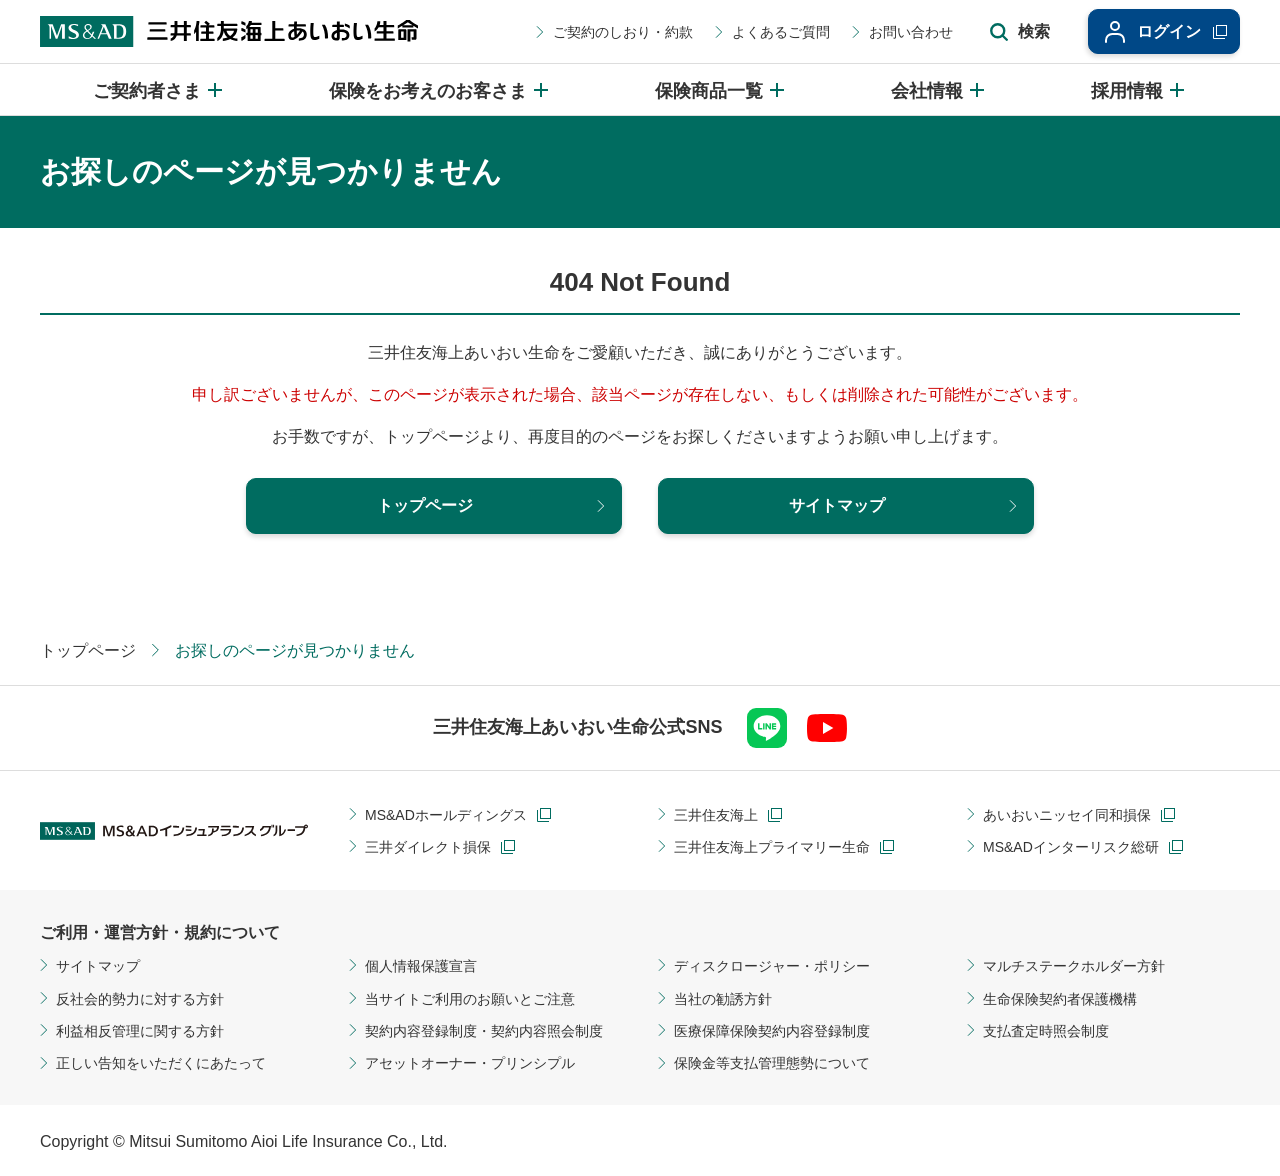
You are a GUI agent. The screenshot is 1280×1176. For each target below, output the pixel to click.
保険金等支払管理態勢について (772, 1063)
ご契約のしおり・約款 (623, 32)
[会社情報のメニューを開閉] (939, 89)
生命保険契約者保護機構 (1060, 999)
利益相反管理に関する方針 (140, 1031)
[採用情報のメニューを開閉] (1139, 89)
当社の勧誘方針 (723, 999)
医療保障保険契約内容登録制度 (772, 1031)
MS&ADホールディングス (446, 815)
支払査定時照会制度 (1046, 1031)
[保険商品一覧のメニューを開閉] (721, 89)
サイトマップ (98, 966)
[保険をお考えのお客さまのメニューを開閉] (440, 89)
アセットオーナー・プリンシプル (470, 1063)
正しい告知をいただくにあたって (161, 1063)
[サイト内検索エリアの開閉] (1020, 32)
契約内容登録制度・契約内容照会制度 (484, 1031)
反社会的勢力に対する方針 (140, 999)
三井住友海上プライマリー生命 (772, 847)
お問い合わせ (911, 32)
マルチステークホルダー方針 (1074, 966)
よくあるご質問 (781, 32)
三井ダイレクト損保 (428, 847)
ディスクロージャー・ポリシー (772, 966)
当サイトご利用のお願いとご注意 (470, 999)
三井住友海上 (716, 815)
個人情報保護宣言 (421, 966)
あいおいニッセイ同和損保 (1067, 815)
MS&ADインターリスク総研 (1071, 847)
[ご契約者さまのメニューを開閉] (159, 89)
